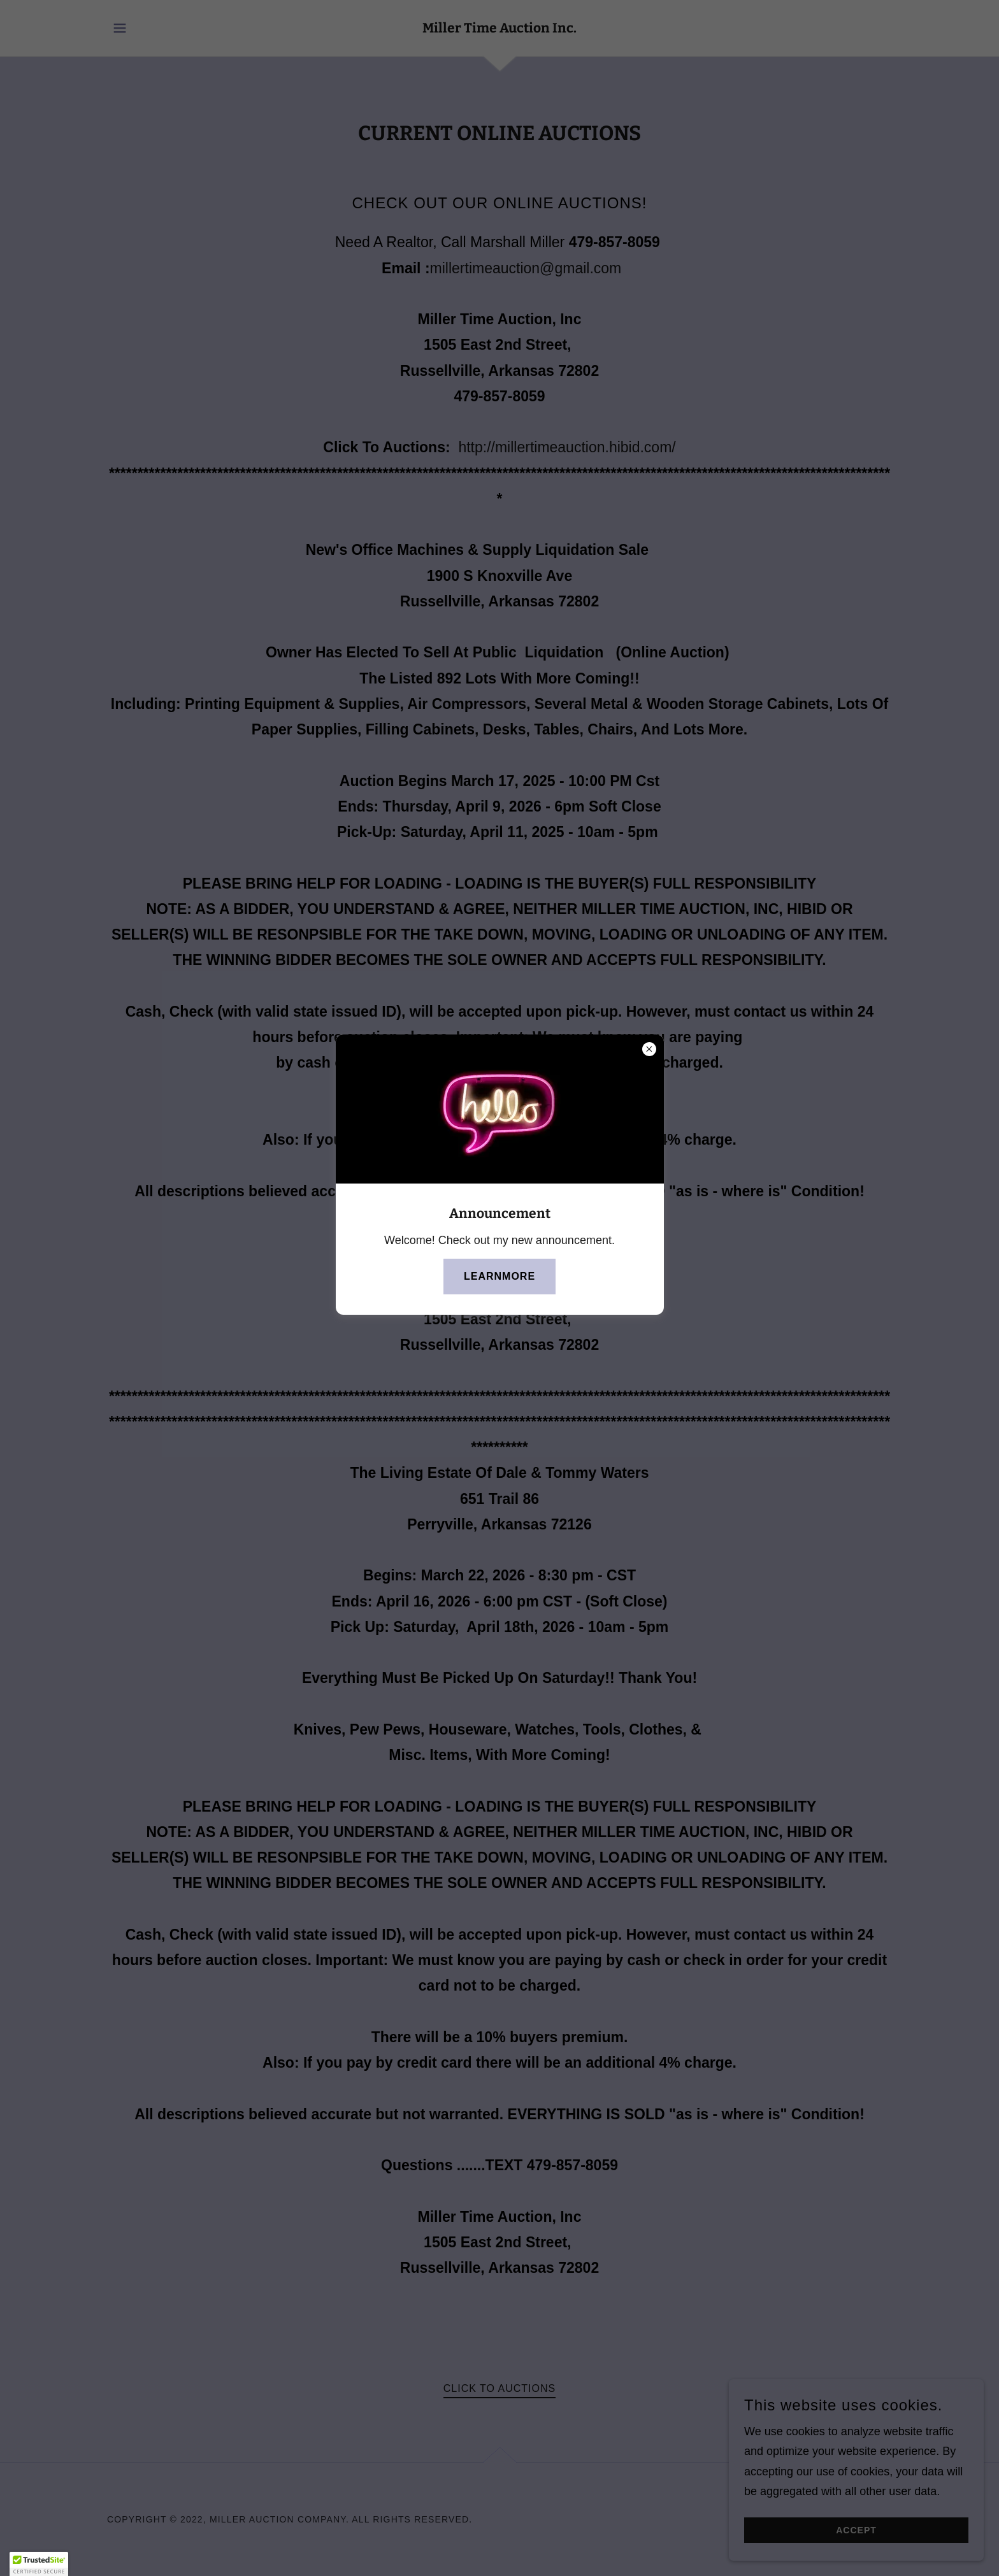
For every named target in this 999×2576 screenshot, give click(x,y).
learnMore (499, 1276)
